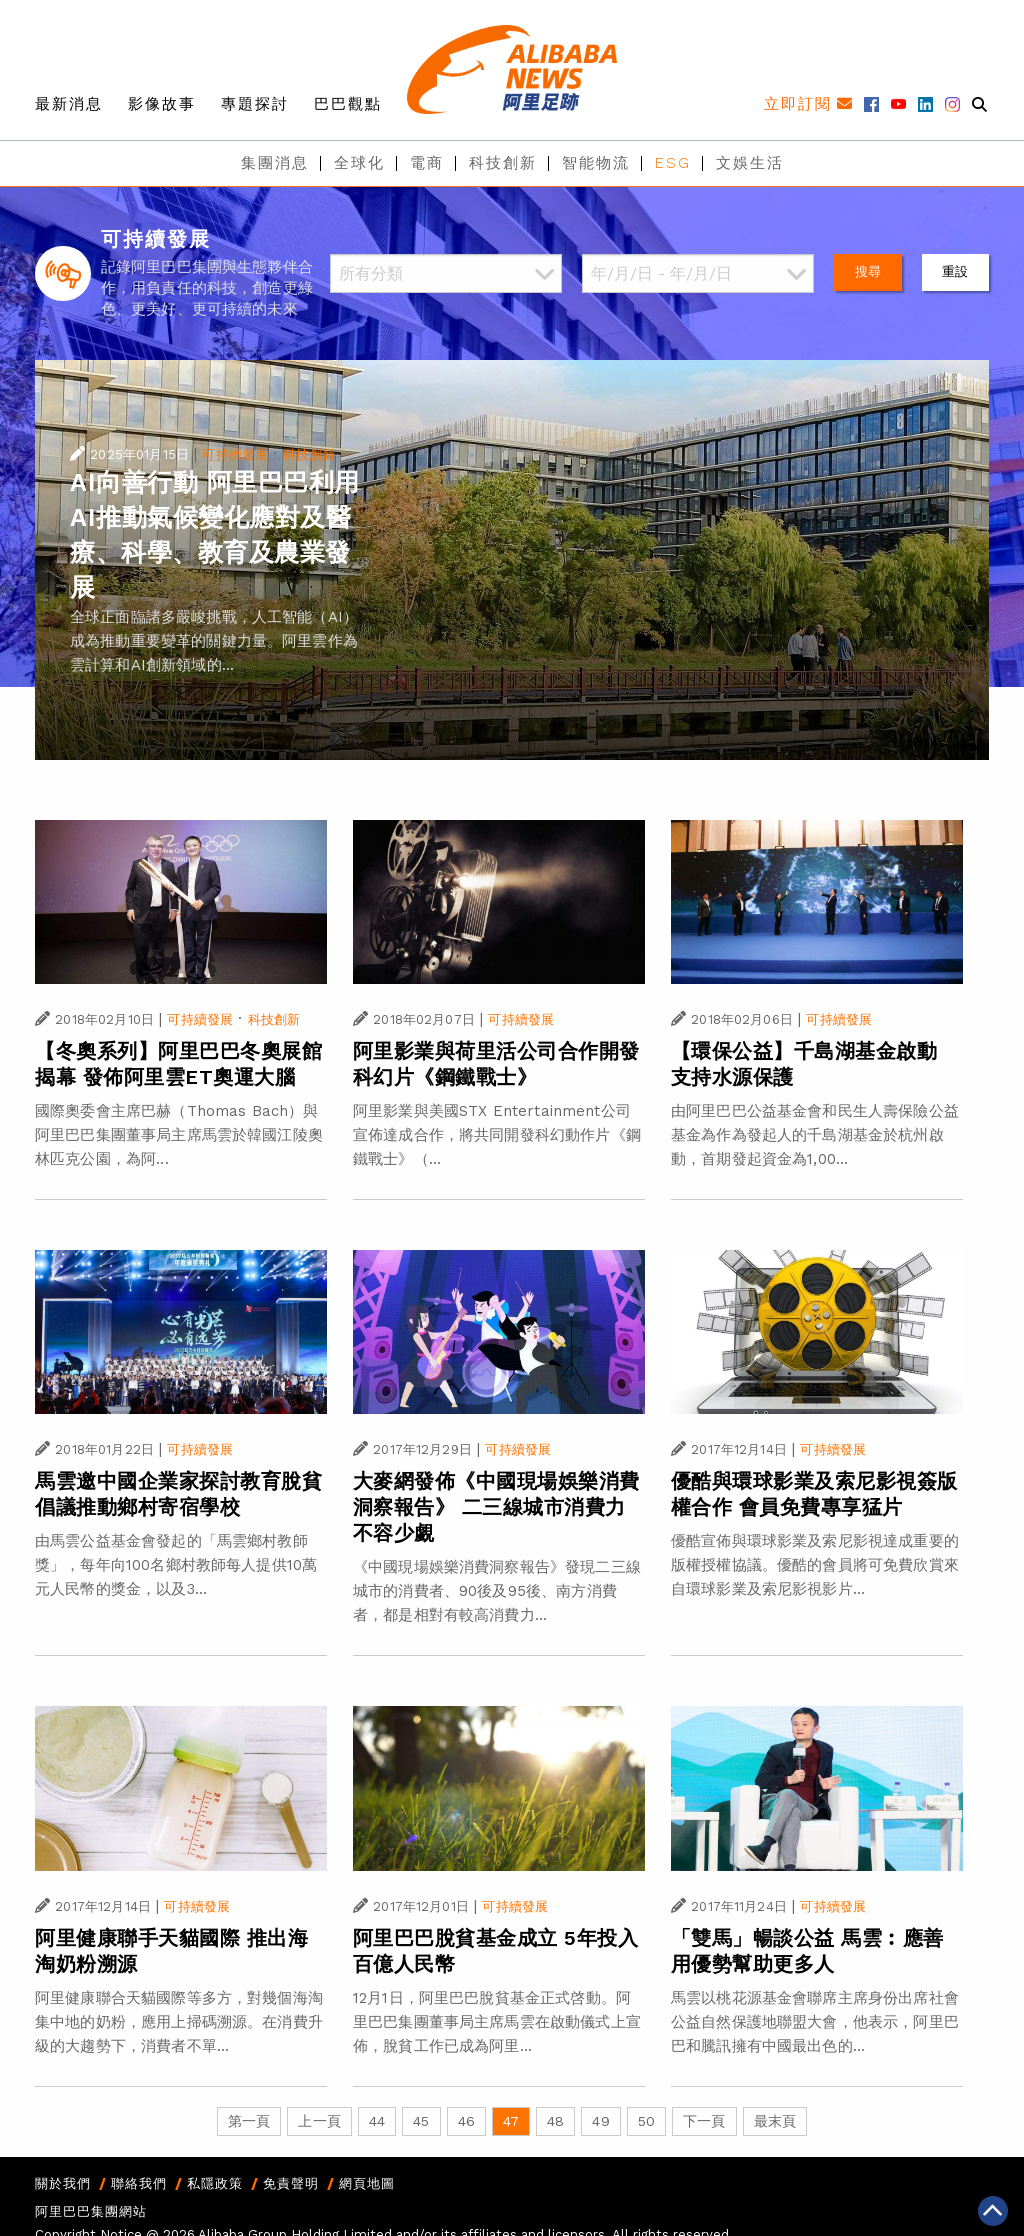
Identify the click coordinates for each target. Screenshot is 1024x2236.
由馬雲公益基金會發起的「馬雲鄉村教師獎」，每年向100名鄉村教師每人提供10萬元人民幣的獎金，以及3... (176, 1565)
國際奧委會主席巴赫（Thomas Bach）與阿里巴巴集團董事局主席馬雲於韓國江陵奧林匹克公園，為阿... (179, 1135)
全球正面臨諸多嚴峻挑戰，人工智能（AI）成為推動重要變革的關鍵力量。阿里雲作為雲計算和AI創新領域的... (214, 641)
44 (377, 2121)
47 (511, 2121)
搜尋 (868, 271)
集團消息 (275, 163)
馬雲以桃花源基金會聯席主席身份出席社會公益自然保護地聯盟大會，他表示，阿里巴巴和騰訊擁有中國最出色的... (815, 2022)
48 (555, 2121)
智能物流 (596, 163)
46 (466, 2121)
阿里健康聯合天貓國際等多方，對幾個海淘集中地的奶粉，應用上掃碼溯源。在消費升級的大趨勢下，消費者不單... (179, 2022)
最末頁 (775, 2121)
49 (600, 2121)
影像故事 (162, 104)
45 (421, 2121)
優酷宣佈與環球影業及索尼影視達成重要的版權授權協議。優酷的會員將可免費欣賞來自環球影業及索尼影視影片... (815, 1565)
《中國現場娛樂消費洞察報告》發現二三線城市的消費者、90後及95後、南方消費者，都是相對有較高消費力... (497, 1591)
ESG (673, 163)
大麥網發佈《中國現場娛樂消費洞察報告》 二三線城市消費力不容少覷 (496, 1507)
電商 (427, 163)
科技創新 (503, 163)
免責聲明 (291, 2183)
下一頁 (704, 2121)
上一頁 (319, 2121)
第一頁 (249, 2121)
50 (646, 2121)
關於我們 (63, 2183)
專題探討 (255, 104)
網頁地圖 (367, 2183)
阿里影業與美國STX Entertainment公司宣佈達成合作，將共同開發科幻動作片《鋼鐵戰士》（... (497, 1135)
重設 (955, 271)
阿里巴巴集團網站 (91, 2211)
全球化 (359, 163)
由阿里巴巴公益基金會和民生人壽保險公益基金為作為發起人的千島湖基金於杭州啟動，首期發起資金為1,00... (815, 1135)
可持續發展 (235, 454)
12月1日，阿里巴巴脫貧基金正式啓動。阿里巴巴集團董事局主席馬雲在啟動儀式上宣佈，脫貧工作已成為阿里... (497, 2022)
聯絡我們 (139, 2183)
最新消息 (69, 104)
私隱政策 (215, 2183)
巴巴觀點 (348, 104)
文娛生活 (750, 163)
